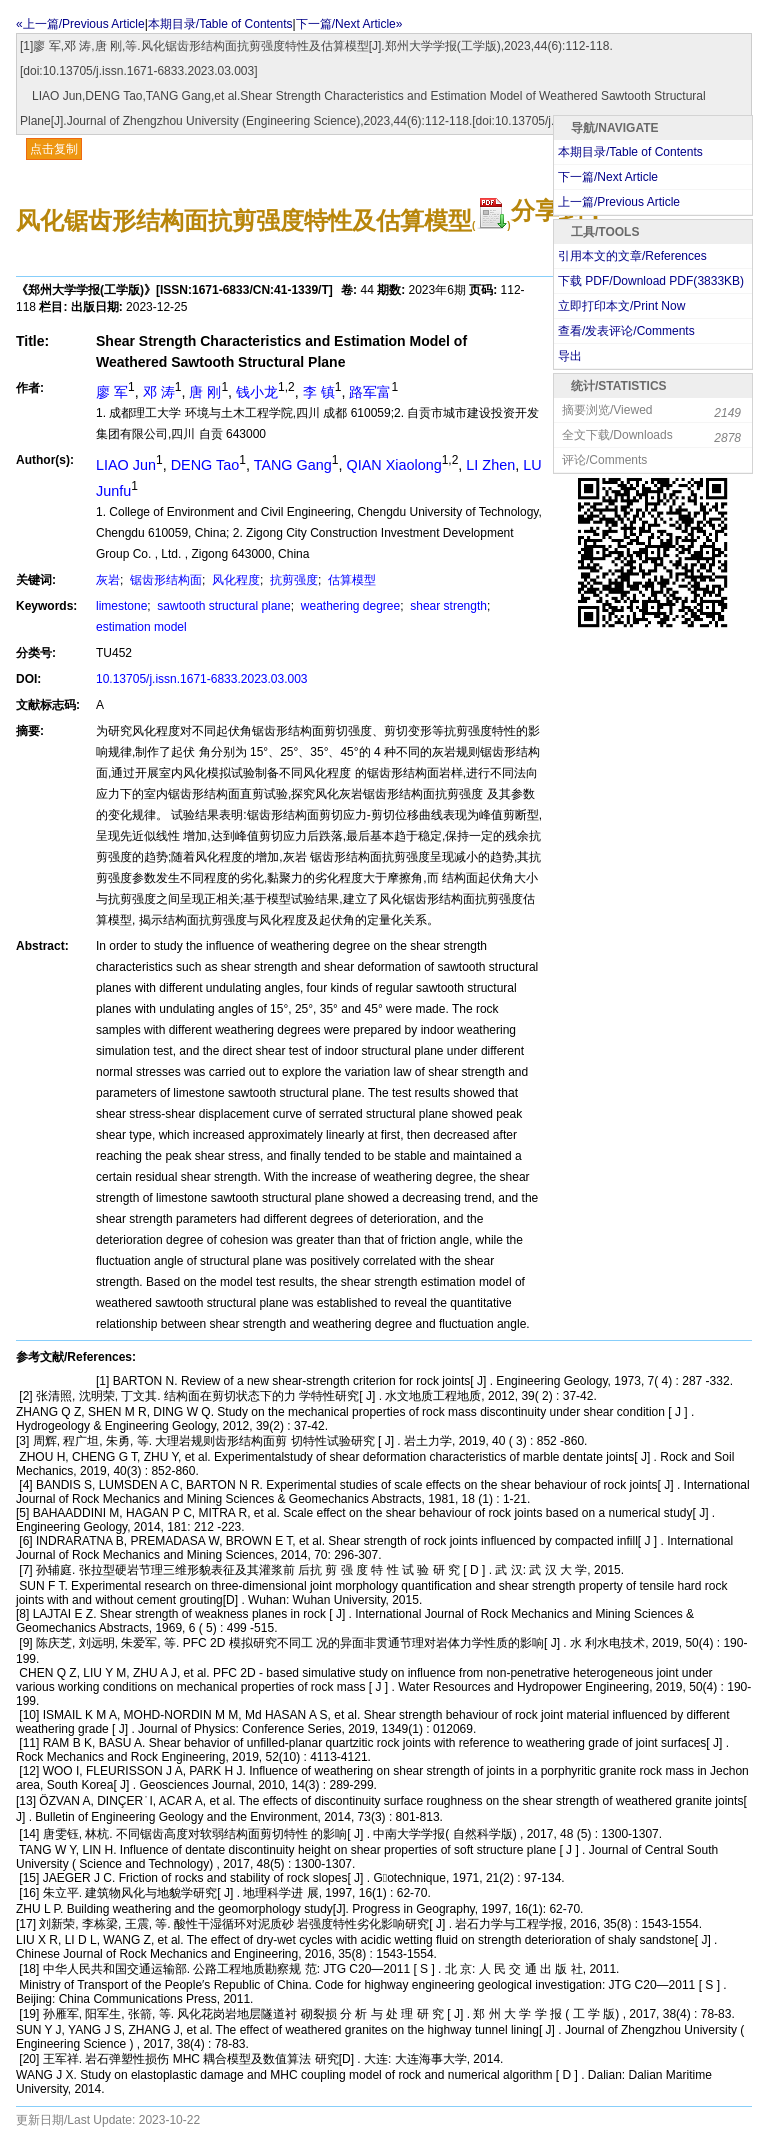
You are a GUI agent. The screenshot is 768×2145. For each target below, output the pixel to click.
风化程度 (234, 580)
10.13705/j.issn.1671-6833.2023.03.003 (202, 679)
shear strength (447, 606)
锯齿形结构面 (164, 580)
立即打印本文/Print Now (621, 306)
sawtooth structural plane (222, 606)
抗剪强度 (292, 580)
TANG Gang (293, 465)
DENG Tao (205, 465)
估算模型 (350, 580)
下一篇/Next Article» (349, 24)
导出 (570, 356)
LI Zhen (490, 465)
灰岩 (108, 580)
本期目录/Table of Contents (220, 24)
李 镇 (319, 392)
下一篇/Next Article (608, 177)
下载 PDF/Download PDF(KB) (651, 281)
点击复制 (54, 149)
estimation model (141, 627)
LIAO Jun (126, 465)
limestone (121, 606)
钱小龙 (257, 392)
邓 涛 (159, 392)
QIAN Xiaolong (393, 465)
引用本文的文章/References (632, 256)
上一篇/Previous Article (619, 202)
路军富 (370, 392)
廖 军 (112, 392)
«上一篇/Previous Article (80, 24)
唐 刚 (205, 392)
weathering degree (348, 606)
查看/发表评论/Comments (626, 331)
